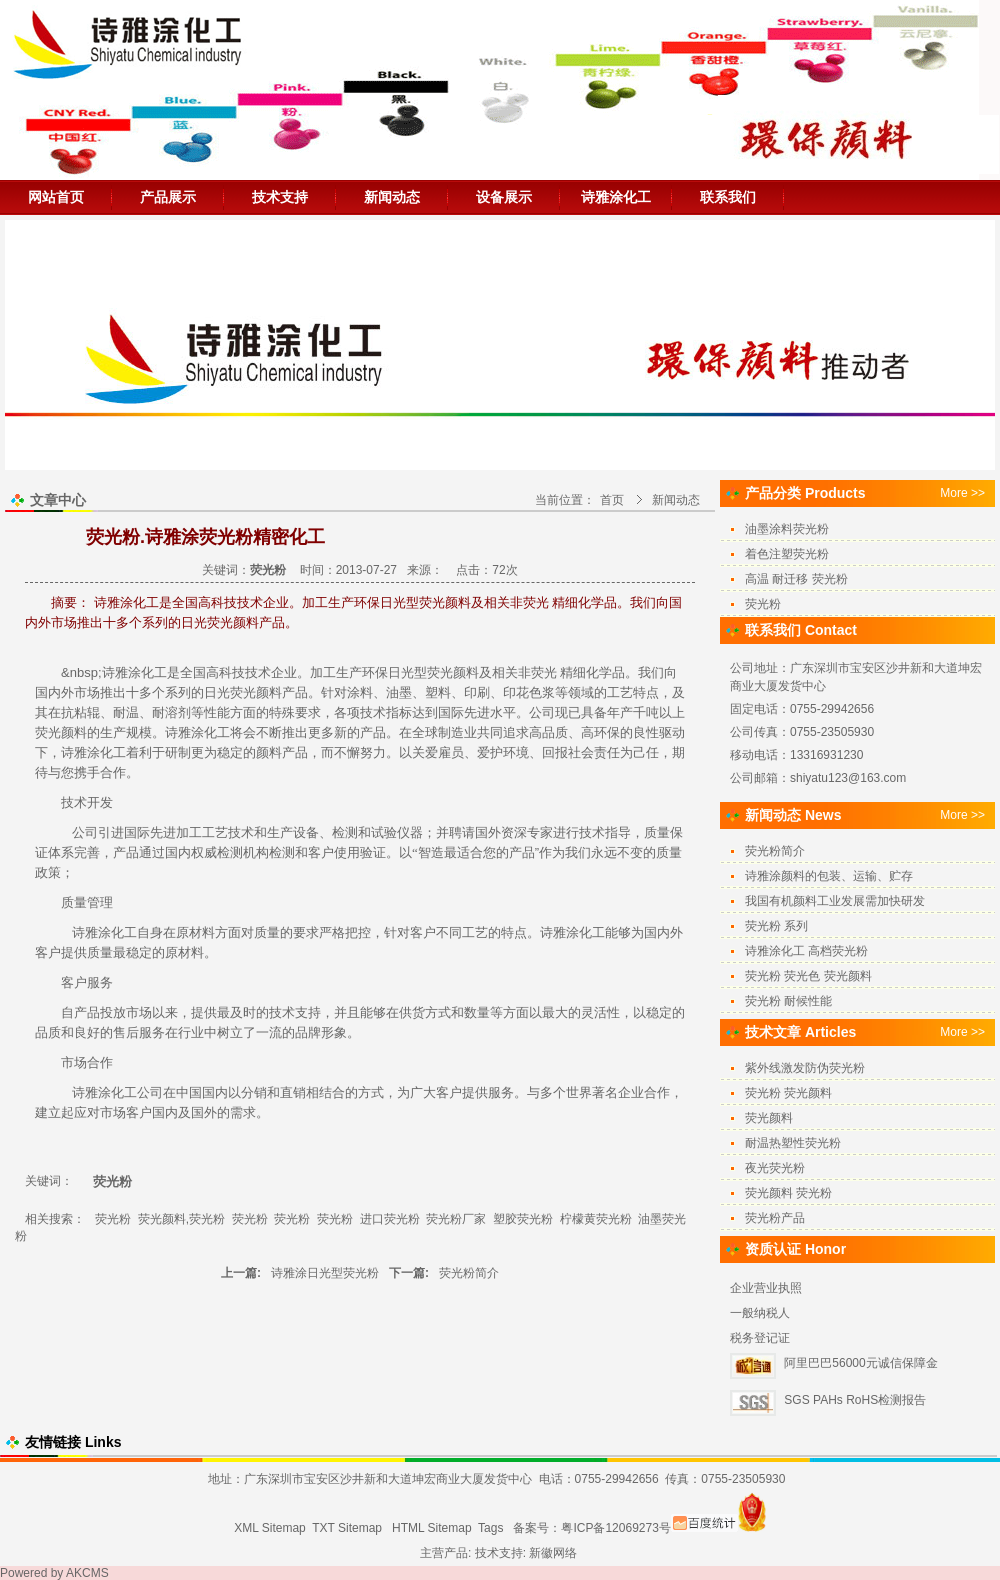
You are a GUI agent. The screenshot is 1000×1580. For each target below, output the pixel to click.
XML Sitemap (270, 1528)
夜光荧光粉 (775, 1168)
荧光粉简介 (469, 1273)
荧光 (544, 672)
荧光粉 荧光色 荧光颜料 (808, 976)
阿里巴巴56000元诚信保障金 (860, 1363)
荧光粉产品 (775, 1218)
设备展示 (504, 197)
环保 (375, 672)
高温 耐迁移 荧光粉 (796, 579)
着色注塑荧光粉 (787, 554)
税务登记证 (760, 1338)
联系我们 (728, 197)
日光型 (407, 672)
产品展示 (168, 197)
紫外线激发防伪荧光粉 (805, 1068)
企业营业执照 (766, 1288)
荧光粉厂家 (456, 1219)
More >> (962, 493)
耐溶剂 (171, 712)
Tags (490, 1528)
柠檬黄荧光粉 (596, 1219)
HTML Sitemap (432, 1528)
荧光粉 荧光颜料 (788, 1093)
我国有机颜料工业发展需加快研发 (835, 901)
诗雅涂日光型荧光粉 (325, 1273)
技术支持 (280, 197)
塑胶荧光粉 (523, 1219)
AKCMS (87, 1573)
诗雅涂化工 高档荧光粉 (806, 951)
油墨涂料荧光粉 (787, 529)
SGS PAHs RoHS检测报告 (855, 1400)
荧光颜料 (453, 672)
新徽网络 (553, 1553)
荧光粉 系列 (776, 926)
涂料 (360, 692)
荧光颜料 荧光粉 (788, 1193)
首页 (612, 500)
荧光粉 (113, 1219)
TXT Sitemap (347, 1528)
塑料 (438, 692)
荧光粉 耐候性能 (788, 1001)
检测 (345, 832)
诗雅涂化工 (616, 197)
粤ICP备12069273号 (615, 1528)
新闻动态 (392, 197)
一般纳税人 (760, 1313)
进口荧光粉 (390, 1219)
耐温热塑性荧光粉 (793, 1143)
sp (91, 672)
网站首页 (56, 197)
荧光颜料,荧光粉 (181, 1219)
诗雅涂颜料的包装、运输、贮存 (829, 876)
